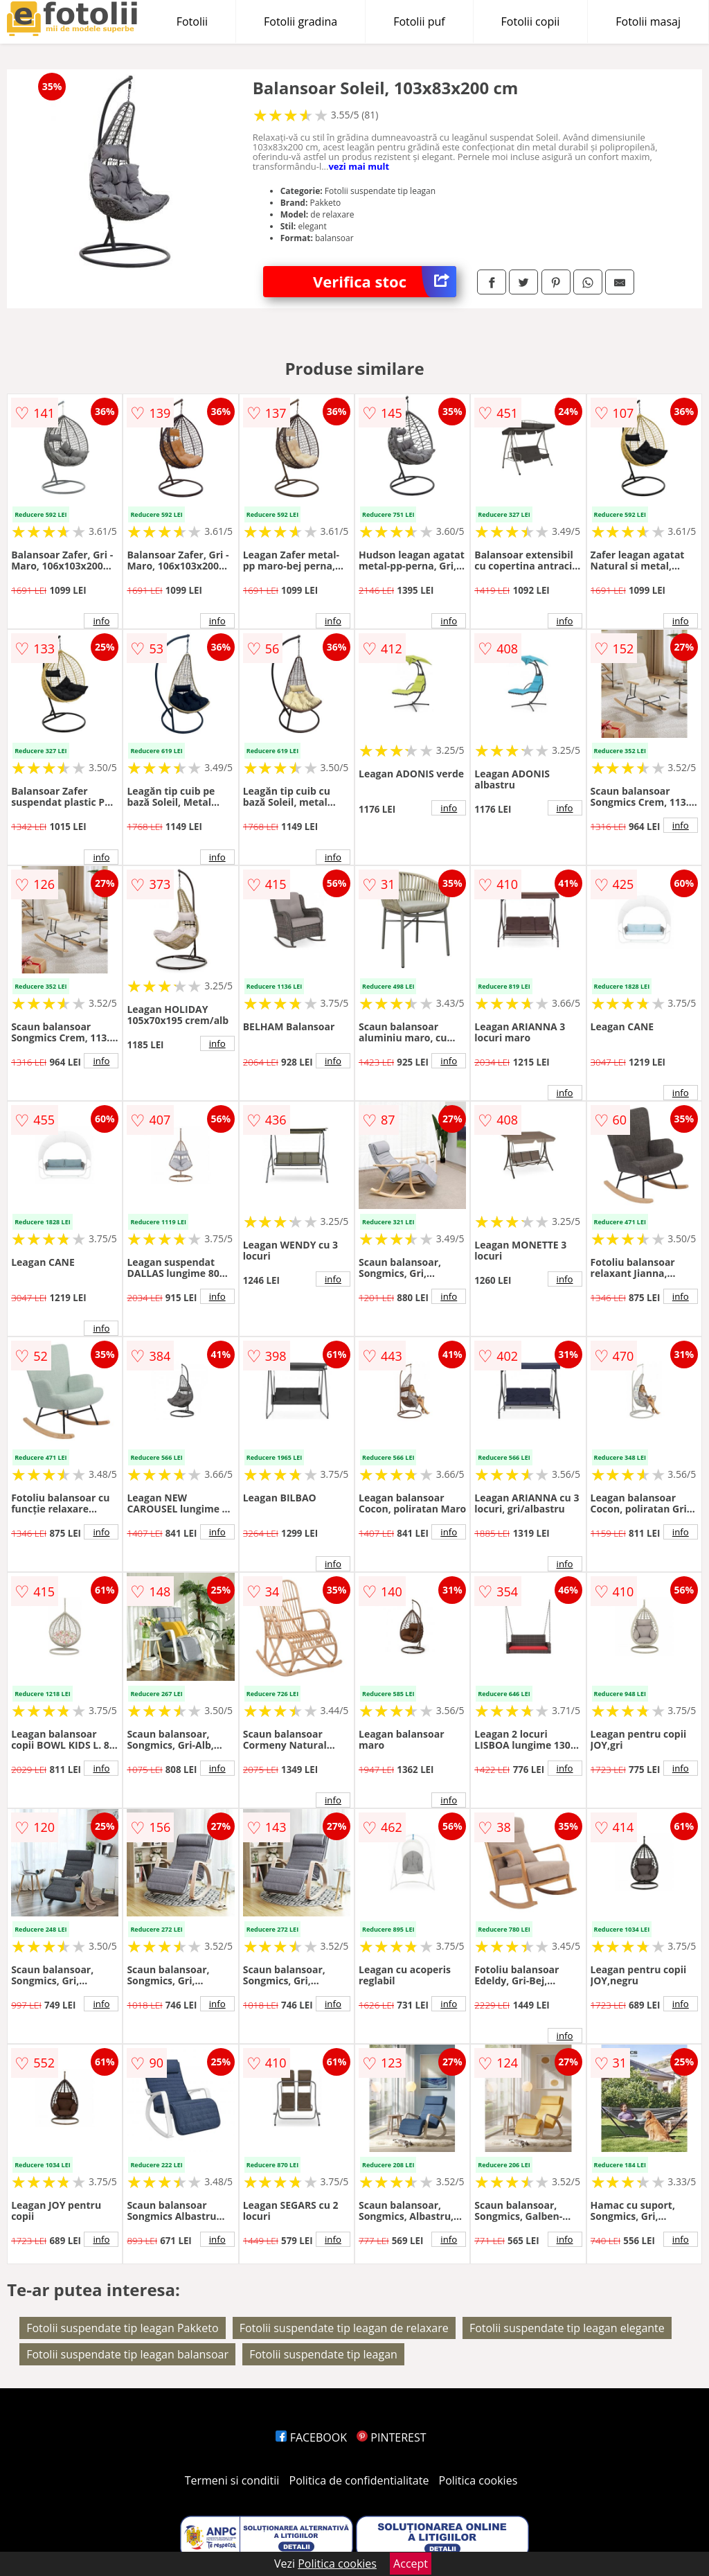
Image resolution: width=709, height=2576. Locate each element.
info (101, 621)
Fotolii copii (530, 21)
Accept (410, 2563)
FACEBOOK (311, 2437)
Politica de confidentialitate (359, 2480)
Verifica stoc (384, 281)
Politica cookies (478, 2480)
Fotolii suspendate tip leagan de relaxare (344, 2328)
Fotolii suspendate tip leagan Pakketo (122, 2328)
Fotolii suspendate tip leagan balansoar (127, 2354)
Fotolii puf (419, 21)
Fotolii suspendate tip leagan (323, 2354)
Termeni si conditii (232, 2480)
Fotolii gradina (300, 21)
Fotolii (192, 21)
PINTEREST (391, 2437)
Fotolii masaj (648, 21)
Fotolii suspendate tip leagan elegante (567, 2328)
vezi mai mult (358, 166)
